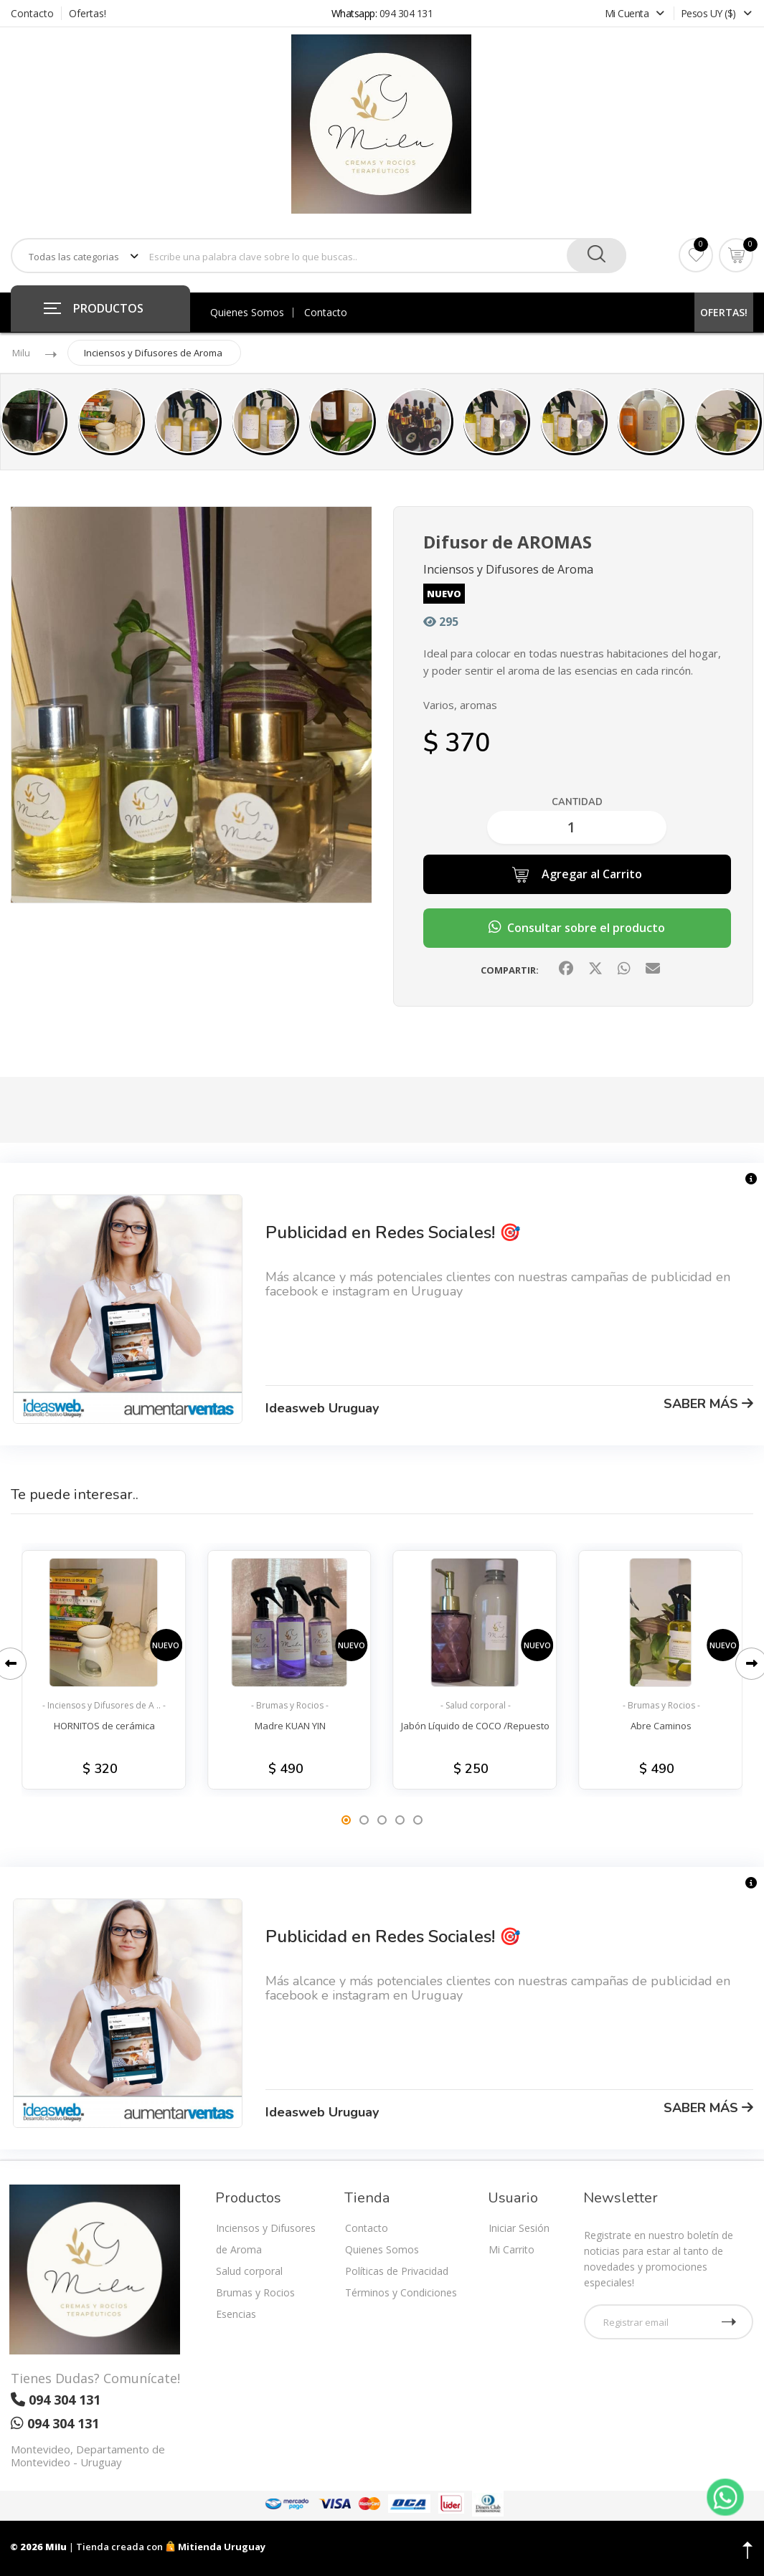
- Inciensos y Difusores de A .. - (104, 1705)
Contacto (32, 13)
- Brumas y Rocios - (290, 1705)
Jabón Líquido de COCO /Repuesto (475, 1725)
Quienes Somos (247, 313)
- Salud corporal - (475, 1705)
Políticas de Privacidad (396, 2271)
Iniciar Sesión (519, 2228)
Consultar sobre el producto (577, 928)
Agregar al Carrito (577, 874)
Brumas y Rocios (255, 2292)
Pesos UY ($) (716, 13)
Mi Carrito (511, 2249)
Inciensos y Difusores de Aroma (153, 352)
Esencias (236, 2314)
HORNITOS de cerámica (104, 1725)
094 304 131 (406, 13)
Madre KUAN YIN (290, 1725)
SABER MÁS (708, 1403)
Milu (21, 352)
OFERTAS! (724, 312)
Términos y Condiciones (401, 2292)
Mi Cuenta (636, 13)
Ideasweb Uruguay (322, 1408)
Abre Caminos (661, 1725)
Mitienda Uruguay (215, 2546)
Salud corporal (249, 2271)
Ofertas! (87, 13)
